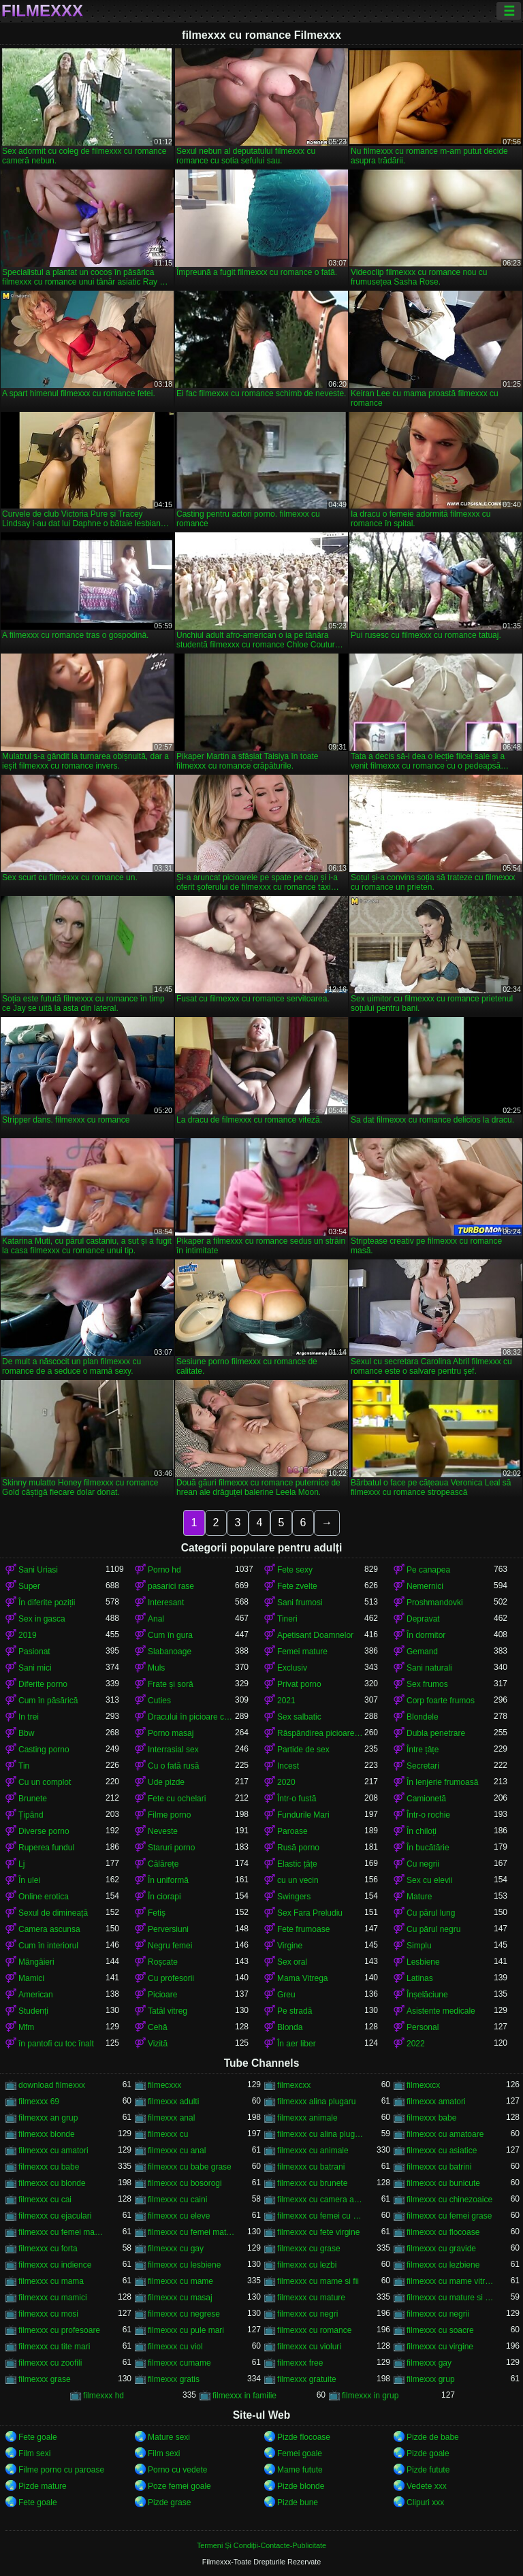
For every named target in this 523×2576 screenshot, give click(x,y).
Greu (286, 1994)
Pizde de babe (433, 2437)
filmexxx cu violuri (309, 2346)
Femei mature (302, 1651)
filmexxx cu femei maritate (62, 2232)
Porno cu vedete (177, 2470)
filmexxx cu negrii (438, 2314)
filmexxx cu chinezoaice (449, 2199)
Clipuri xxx (425, 2502)
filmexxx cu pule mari (186, 2330)
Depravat (423, 1619)
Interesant (166, 1602)
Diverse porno (43, 1831)
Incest (288, 1766)
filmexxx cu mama (51, 2281)
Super (29, 1586)
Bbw (26, 1733)
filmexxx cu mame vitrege (450, 2281)
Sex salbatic (299, 1717)
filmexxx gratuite (306, 2379)
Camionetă (426, 1798)
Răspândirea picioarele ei (320, 1733)
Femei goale (299, 2453)
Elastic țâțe (297, 1864)
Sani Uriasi (38, 1570)
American (35, 1994)
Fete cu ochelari (177, 1798)
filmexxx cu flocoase (443, 2232)
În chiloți (422, 1831)
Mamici (31, 1978)
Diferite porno (42, 1684)
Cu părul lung (431, 1913)
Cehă (158, 2027)
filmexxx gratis (174, 2379)
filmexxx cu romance (314, 2330)
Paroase (292, 1831)
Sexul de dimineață (53, 1913)
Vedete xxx (427, 2486)
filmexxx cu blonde (52, 2183)
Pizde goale (428, 2453)
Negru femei (170, 1945)
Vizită (158, 2043)
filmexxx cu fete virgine (318, 2232)
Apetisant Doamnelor (315, 1635)
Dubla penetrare (436, 1733)
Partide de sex (303, 1749)
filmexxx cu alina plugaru (320, 2134)
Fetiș (156, 1913)
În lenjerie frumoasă (442, 1782)
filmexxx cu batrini (439, 2167)
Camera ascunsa (49, 1929)
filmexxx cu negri (307, 2314)
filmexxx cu (168, 2134)
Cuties (159, 1700)
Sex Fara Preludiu (310, 1913)
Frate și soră (170, 1684)
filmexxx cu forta (48, 2248)
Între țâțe (423, 1749)
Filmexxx (42, 11)
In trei (28, 1717)
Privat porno (299, 1684)
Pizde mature (42, 2486)
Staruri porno (171, 1847)
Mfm (26, 2027)
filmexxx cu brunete (312, 2183)
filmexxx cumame (179, 2363)
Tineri (287, 1619)
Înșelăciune (427, 1994)
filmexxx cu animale (313, 2150)
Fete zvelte (297, 1586)
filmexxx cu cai (45, 2199)
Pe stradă (294, 2011)
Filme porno (169, 1815)
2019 (27, 1635)
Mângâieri (36, 1962)
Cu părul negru (433, 1929)
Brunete (32, 1798)
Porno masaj (170, 1733)
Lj (21, 1864)
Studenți (33, 2011)
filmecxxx (164, 2085)
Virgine (289, 1945)
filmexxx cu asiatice (442, 2150)
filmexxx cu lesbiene (184, 2265)
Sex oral (292, 1962)
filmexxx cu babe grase (190, 2167)
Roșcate (163, 1962)
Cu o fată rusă (173, 1766)
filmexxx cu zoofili (50, 2363)
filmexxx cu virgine (440, 2346)
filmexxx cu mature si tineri (450, 2297)
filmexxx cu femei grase (449, 2216)
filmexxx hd (103, 2395)
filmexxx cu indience (54, 2265)
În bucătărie (428, 1847)
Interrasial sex (173, 1749)
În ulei (29, 1880)
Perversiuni (168, 1929)
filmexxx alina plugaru (316, 2101)
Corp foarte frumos (441, 1700)
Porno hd (164, 1570)
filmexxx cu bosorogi (185, 2183)
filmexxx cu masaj (180, 2297)
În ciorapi (164, 1896)
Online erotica (43, 1896)
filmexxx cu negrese (184, 2314)
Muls (156, 1668)
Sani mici (35, 1668)
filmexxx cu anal (177, 2150)
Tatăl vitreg (167, 2011)
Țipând (31, 1815)
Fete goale (37, 2437)
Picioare (162, 1994)
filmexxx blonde (46, 2134)
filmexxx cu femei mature (191, 2232)
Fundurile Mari (303, 1815)
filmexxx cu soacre (440, 2330)
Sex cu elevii (429, 1880)
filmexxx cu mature (311, 2297)
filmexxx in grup (370, 2395)
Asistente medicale (441, 2011)
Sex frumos (427, 1684)
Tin (23, 1766)
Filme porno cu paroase (61, 2470)
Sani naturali (429, 1668)
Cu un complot (44, 1782)
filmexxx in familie (244, 2395)
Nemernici (425, 1586)
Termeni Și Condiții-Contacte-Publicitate (261, 2545)
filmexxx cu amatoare (445, 2134)
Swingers (294, 1896)
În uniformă (168, 1880)
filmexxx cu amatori (53, 2150)
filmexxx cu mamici (52, 2297)
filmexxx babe (431, 2118)
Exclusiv (292, 1668)
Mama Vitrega (302, 1978)
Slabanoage (169, 1651)
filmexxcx (423, 2085)
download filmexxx (51, 2085)
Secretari (423, 1766)
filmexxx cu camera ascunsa (320, 2199)
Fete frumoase (303, 1929)
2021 (286, 1700)
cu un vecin (298, 1880)
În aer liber (296, 2043)
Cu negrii (423, 1864)
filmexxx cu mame (180, 2281)
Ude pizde (166, 1782)
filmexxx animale (307, 2118)
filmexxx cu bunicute (443, 2183)
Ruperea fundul (46, 1847)
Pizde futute (428, 2470)
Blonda (289, 2027)
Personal (423, 2027)
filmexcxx (294, 2085)
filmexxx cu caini (177, 2199)
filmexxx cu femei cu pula (320, 2216)
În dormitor (426, 1635)
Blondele (423, 1717)
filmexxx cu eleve (179, 2216)
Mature (419, 1896)
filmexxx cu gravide (441, 2248)
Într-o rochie (428, 1815)
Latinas (420, 1978)
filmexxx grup (431, 2379)
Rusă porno (298, 1847)
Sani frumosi (300, 1602)
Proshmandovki (435, 1602)
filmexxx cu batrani (311, 2167)
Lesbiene (423, 1962)
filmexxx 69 (38, 2101)
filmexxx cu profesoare (59, 2330)
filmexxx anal (171, 2118)
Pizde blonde (300, 2486)
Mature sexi (169, 2437)
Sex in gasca (41, 1619)
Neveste (163, 1831)
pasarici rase (171, 1586)
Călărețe (163, 1864)
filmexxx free (300, 2363)
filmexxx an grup (48, 2118)
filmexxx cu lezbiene (443, 2265)
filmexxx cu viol (175, 2346)
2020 (286, 1782)
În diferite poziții (46, 1602)
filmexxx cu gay (176, 2248)
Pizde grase (169, 2502)
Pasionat (34, 1651)
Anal (156, 1619)
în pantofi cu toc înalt (56, 2043)
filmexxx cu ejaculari (54, 2216)
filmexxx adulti (173, 2101)
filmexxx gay (429, 2363)
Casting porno (43, 1749)
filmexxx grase (44, 2379)
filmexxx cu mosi (48, 2314)
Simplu (419, 1945)
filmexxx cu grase (308, 2248)
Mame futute (300, 2470)
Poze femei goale (179, 2486)
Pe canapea (428, 1570)
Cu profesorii (171, 1978)
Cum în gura (170, 1635)
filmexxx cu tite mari (54, 2346)
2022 (416, 2043)
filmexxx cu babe (48, 2167)
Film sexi (34, 2453)
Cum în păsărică (48, 1700)
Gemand (422, 1651)
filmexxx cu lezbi (306, 2265)
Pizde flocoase (303, 2437)
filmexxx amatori (436, 2101)
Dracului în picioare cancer (191, 1717)
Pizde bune (297, 2502)
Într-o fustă (296, 1798)
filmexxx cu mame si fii (318, 2281)
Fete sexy (295, 1570)
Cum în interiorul (48, 1945)
